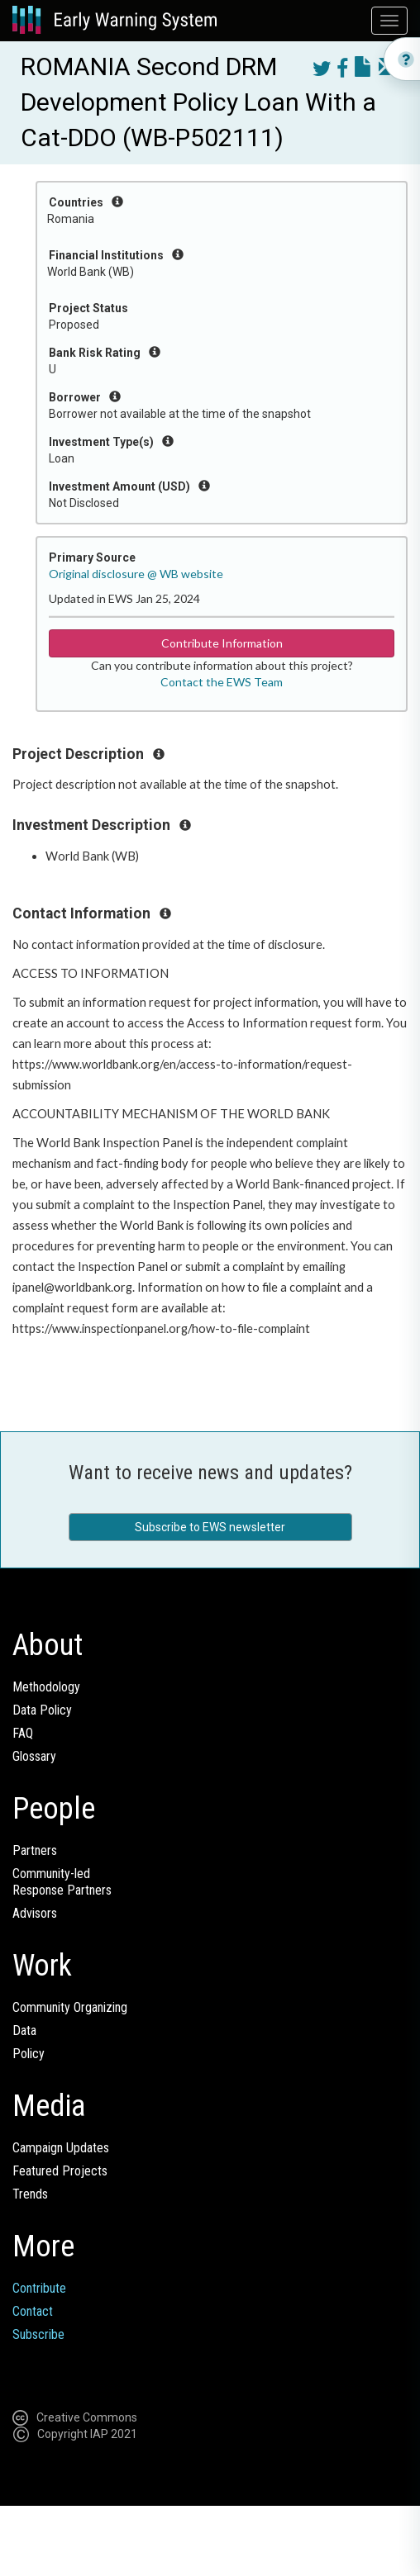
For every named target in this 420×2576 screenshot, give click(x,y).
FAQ (22, 1733)
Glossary (34, 1756)
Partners (34, 1850)
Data (24, 2030)
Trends (30, 2194)
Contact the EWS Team (221, 682)
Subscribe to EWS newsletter (210, 1527)
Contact (32, 2311)
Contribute (39, 2288)
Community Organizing (69, 2007)
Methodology (46, 1687)
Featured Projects (59, 2171)
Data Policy (42, 1710)
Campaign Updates (60, 2148)
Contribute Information (222, 643)
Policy (28, 2053)
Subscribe (38, 2334)
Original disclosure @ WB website (136, 574)
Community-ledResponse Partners (62, 1882)
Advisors (34, 1913)
